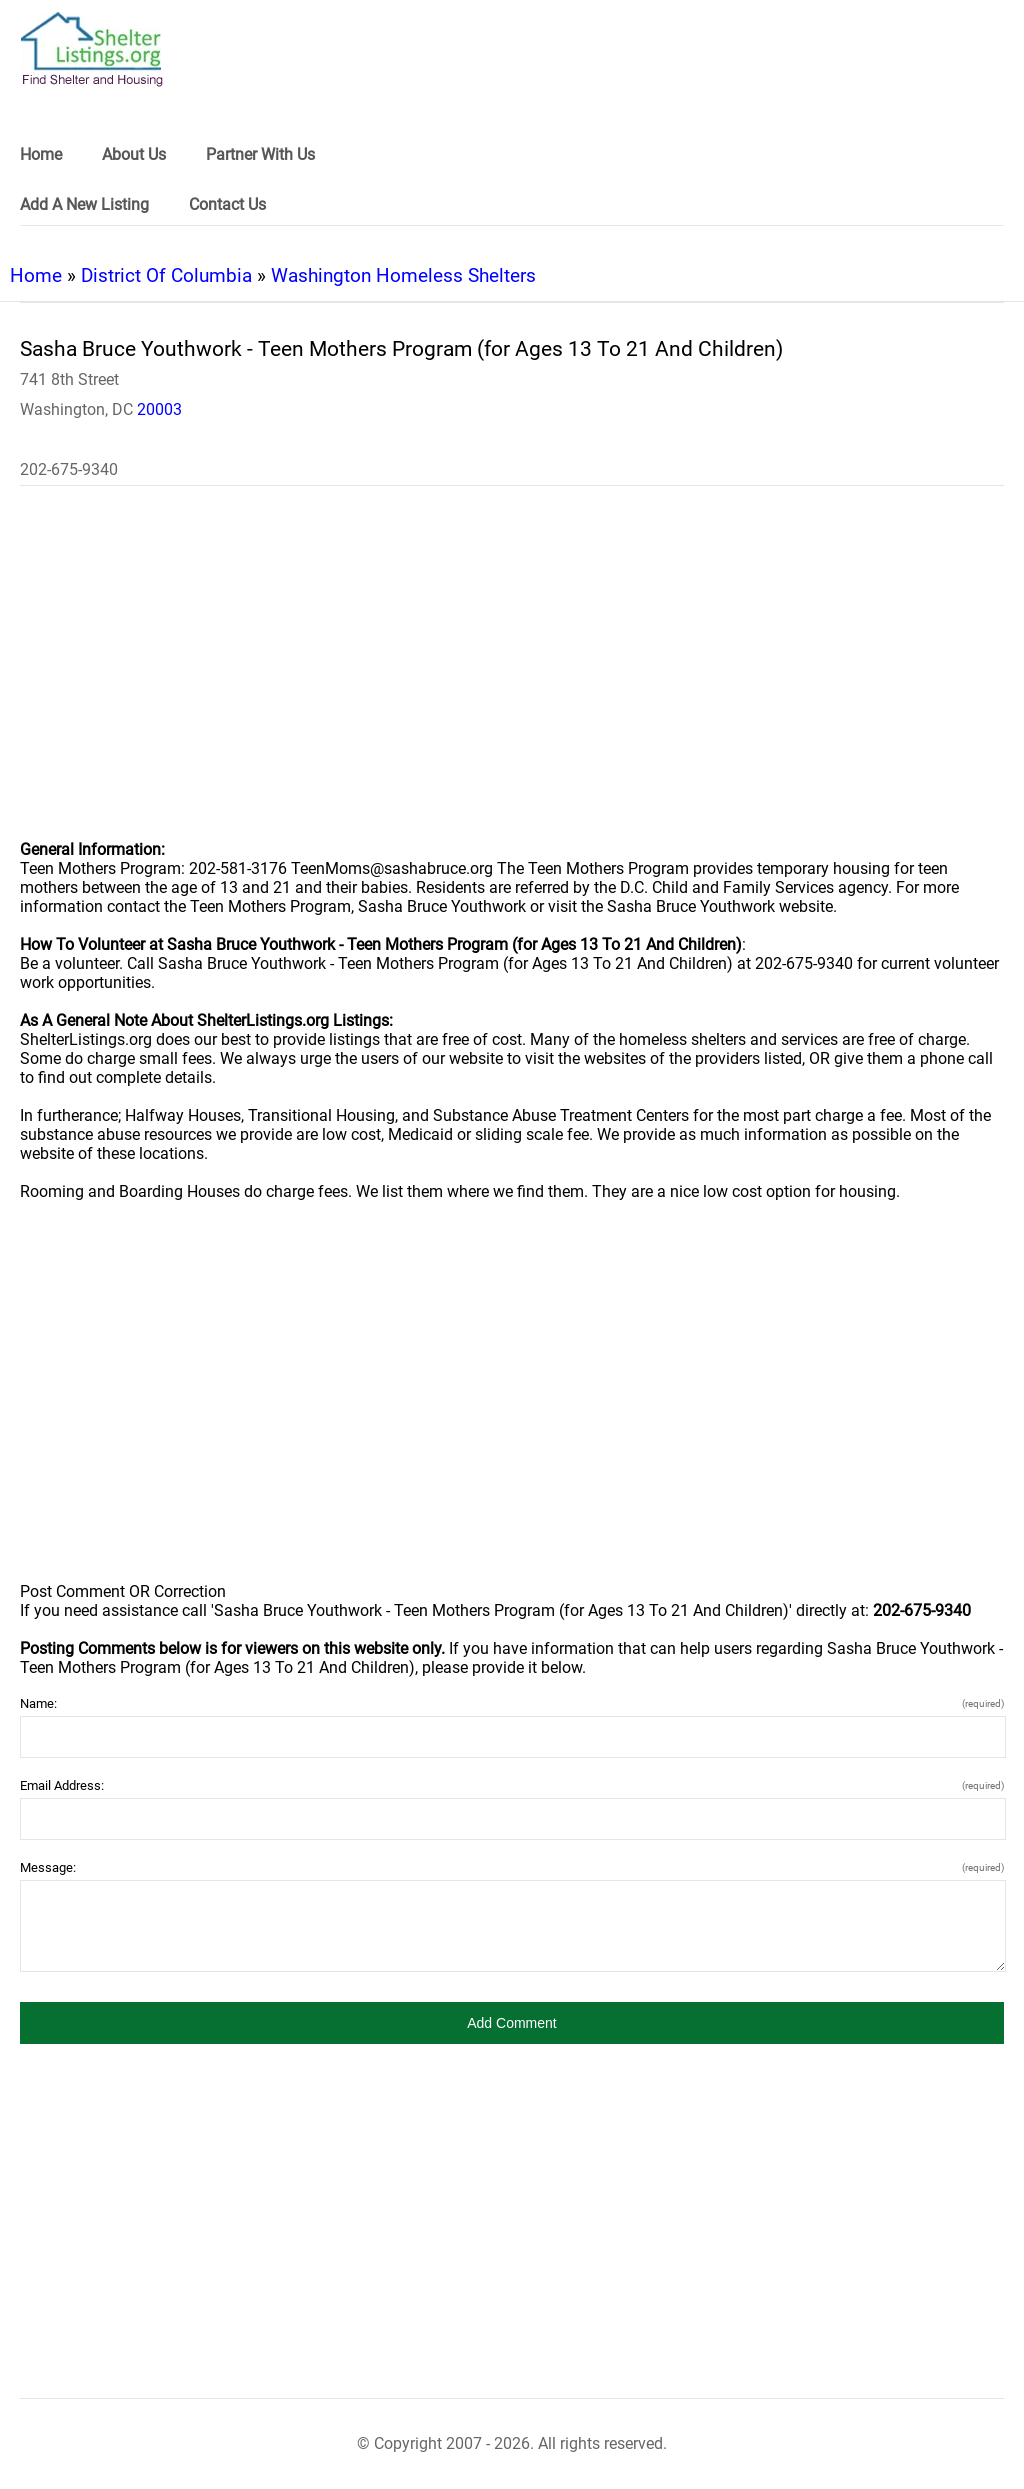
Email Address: (512, 1785)
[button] (512, 2023)
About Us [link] (134, 154)
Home (36, 275)
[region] (512, 676)
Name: (512, 1703)
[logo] (92, 49)
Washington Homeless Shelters (403, 275)
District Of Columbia (166, 275)
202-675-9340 (69, 469)
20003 (159, 409)
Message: (512, 1867)
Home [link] (41, 154)
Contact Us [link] (227, 204)
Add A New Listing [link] (84, 204)
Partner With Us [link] (260, 154)
